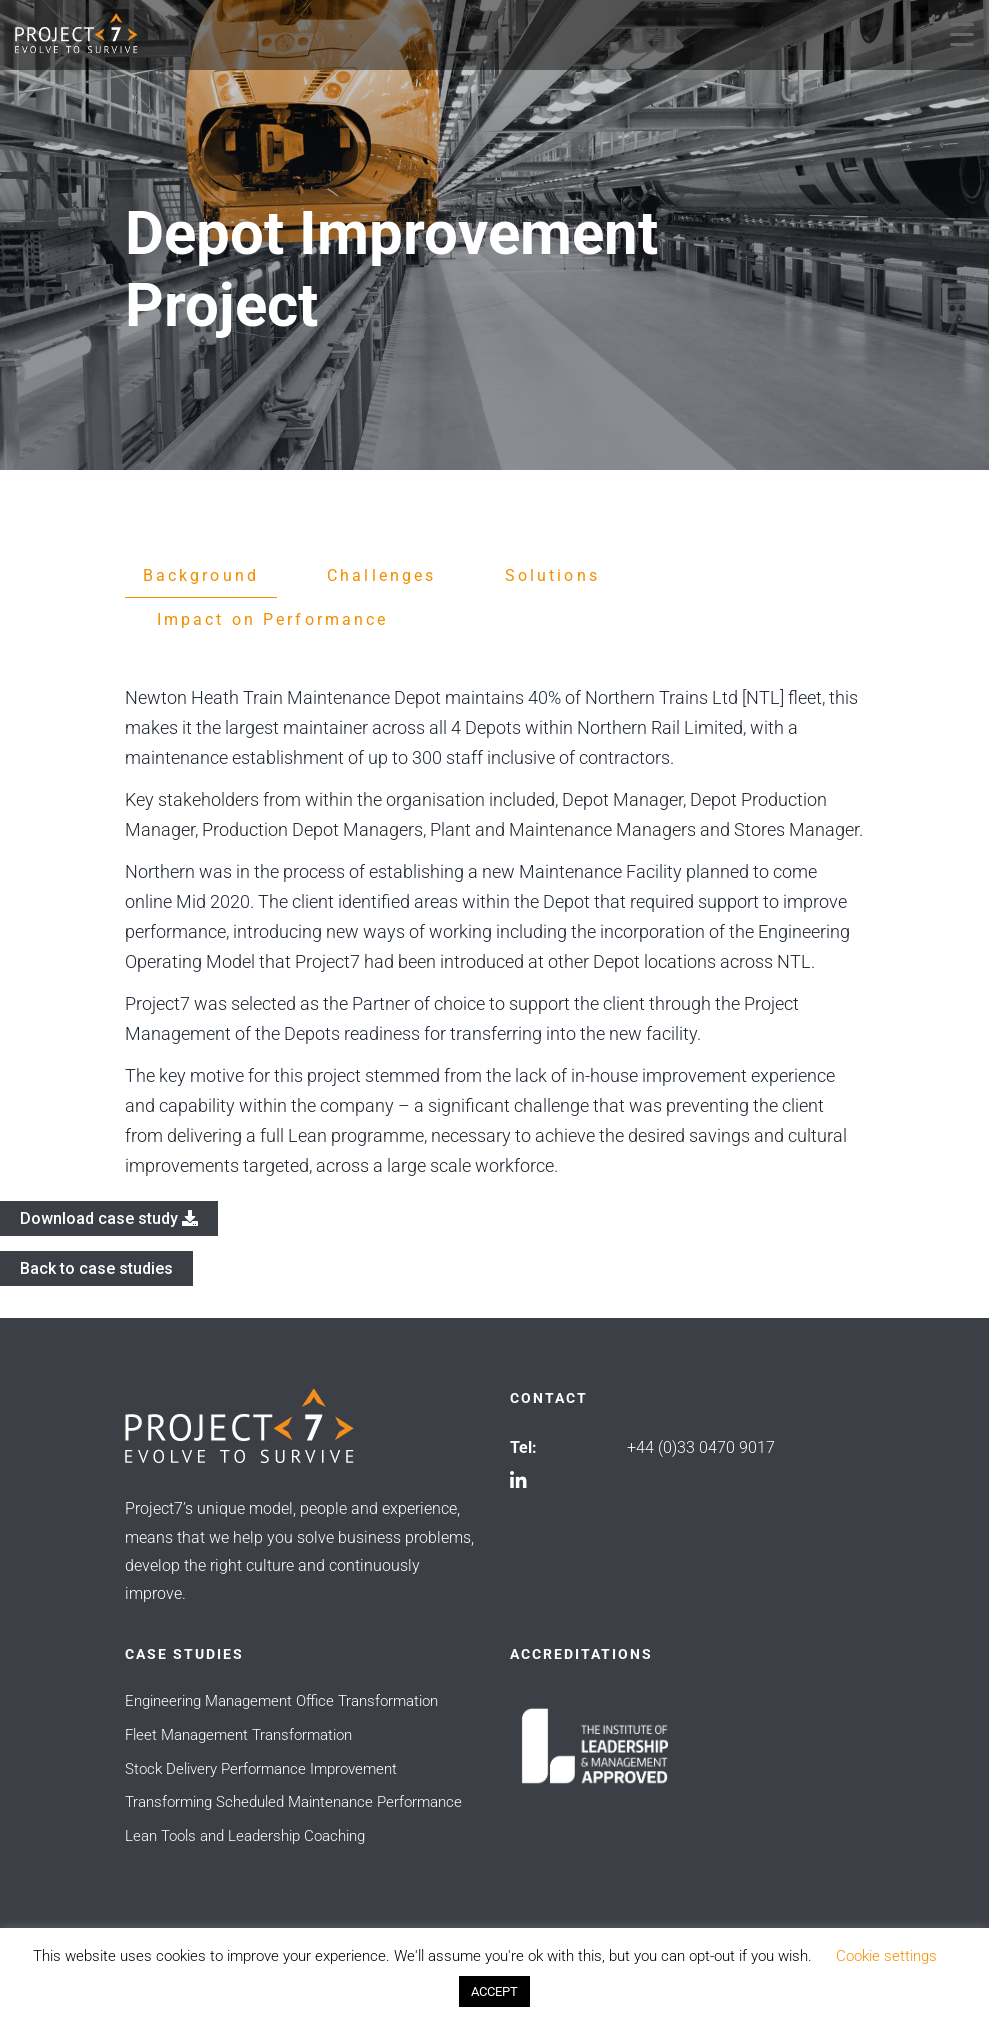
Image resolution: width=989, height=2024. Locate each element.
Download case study (109, 1218)
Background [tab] (201, 575)
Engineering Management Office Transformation (281, 1701)
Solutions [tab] (552, 575)
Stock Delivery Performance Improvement (261, 1769)
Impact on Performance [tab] (273, 619)
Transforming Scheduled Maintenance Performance (293, 1802)
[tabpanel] (495, 932)
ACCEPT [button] (494, 1991)
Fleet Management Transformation (238, 1735)
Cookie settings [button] (886, 1956)
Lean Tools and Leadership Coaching (245, 1836)
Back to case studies (96, 1268)
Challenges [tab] (382, 575)
